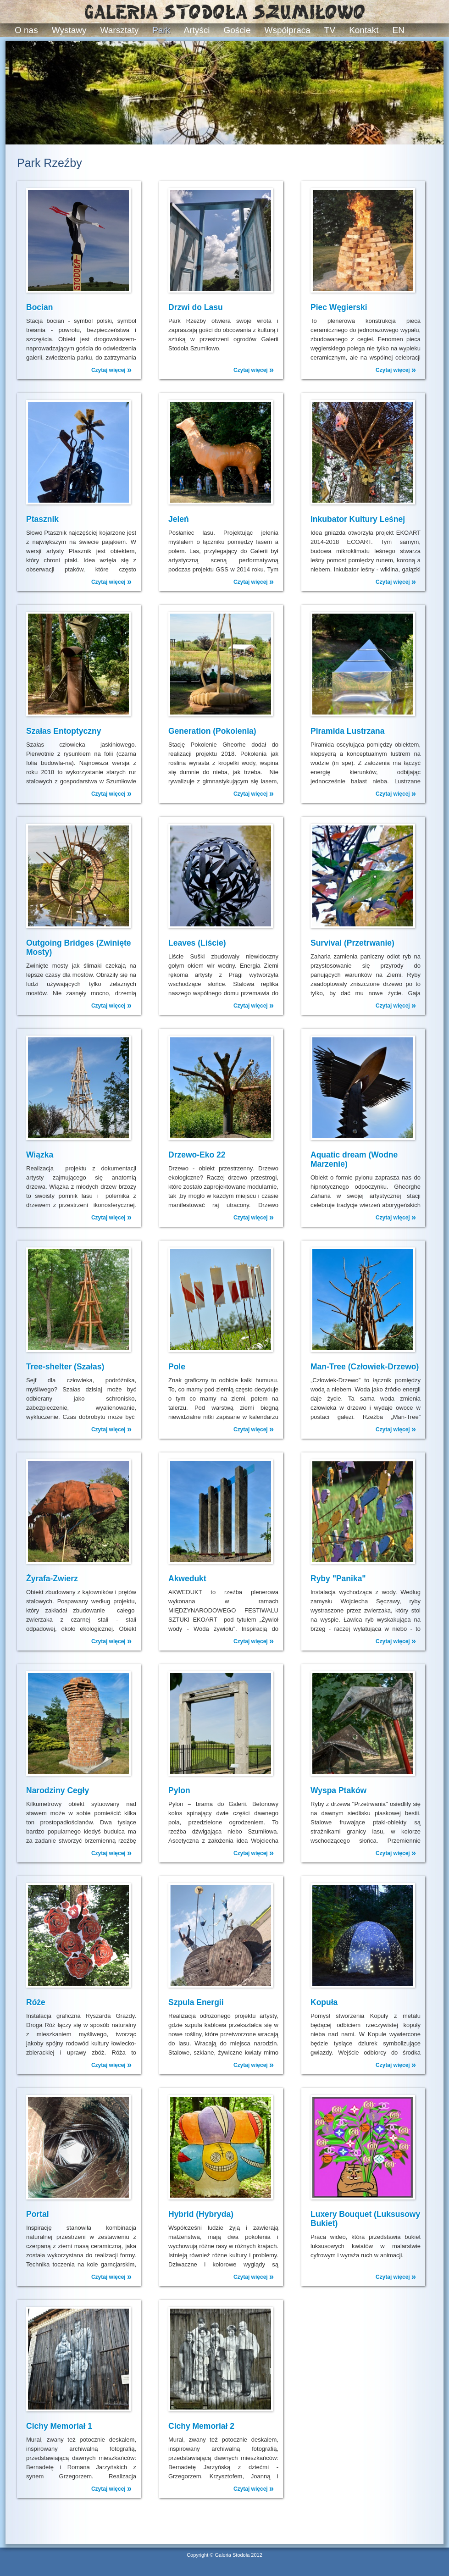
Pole (176, 1366)
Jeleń (178, 519)
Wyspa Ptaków (338, 1790)
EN (399, 30)
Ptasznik (42, 519)
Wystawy (69, 30)
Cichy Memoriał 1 (59, 2426)
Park (161, 30)
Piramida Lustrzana (347, 731)
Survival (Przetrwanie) (352, 942)
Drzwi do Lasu (195, 307)
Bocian (39, 307)
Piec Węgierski (338, 307)
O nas (26, 30)
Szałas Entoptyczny (63, 731)
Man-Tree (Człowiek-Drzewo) (364, 1366)
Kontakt (363, 30)
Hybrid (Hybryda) (200, 2214)
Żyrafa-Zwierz (52, 1578)
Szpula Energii (196, 2002)
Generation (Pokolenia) (212, 731)
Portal (37, 2214)
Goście (236, 30)
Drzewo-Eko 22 (196, 1154)
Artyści (196, 30)
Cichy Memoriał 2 (201, 2426)
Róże (35, 2002)
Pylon (179, 1790)
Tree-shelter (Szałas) (65, 1366)
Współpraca (287, 30)
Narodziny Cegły (57, 1790)
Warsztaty (119, 30)
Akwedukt (187, 1578)
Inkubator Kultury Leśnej (357, 519)
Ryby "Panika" (338, 1578)
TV (329, 30)
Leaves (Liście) (197, 942)
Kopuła (324, 2002)
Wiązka (39, 1154)
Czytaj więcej (111, 370)
